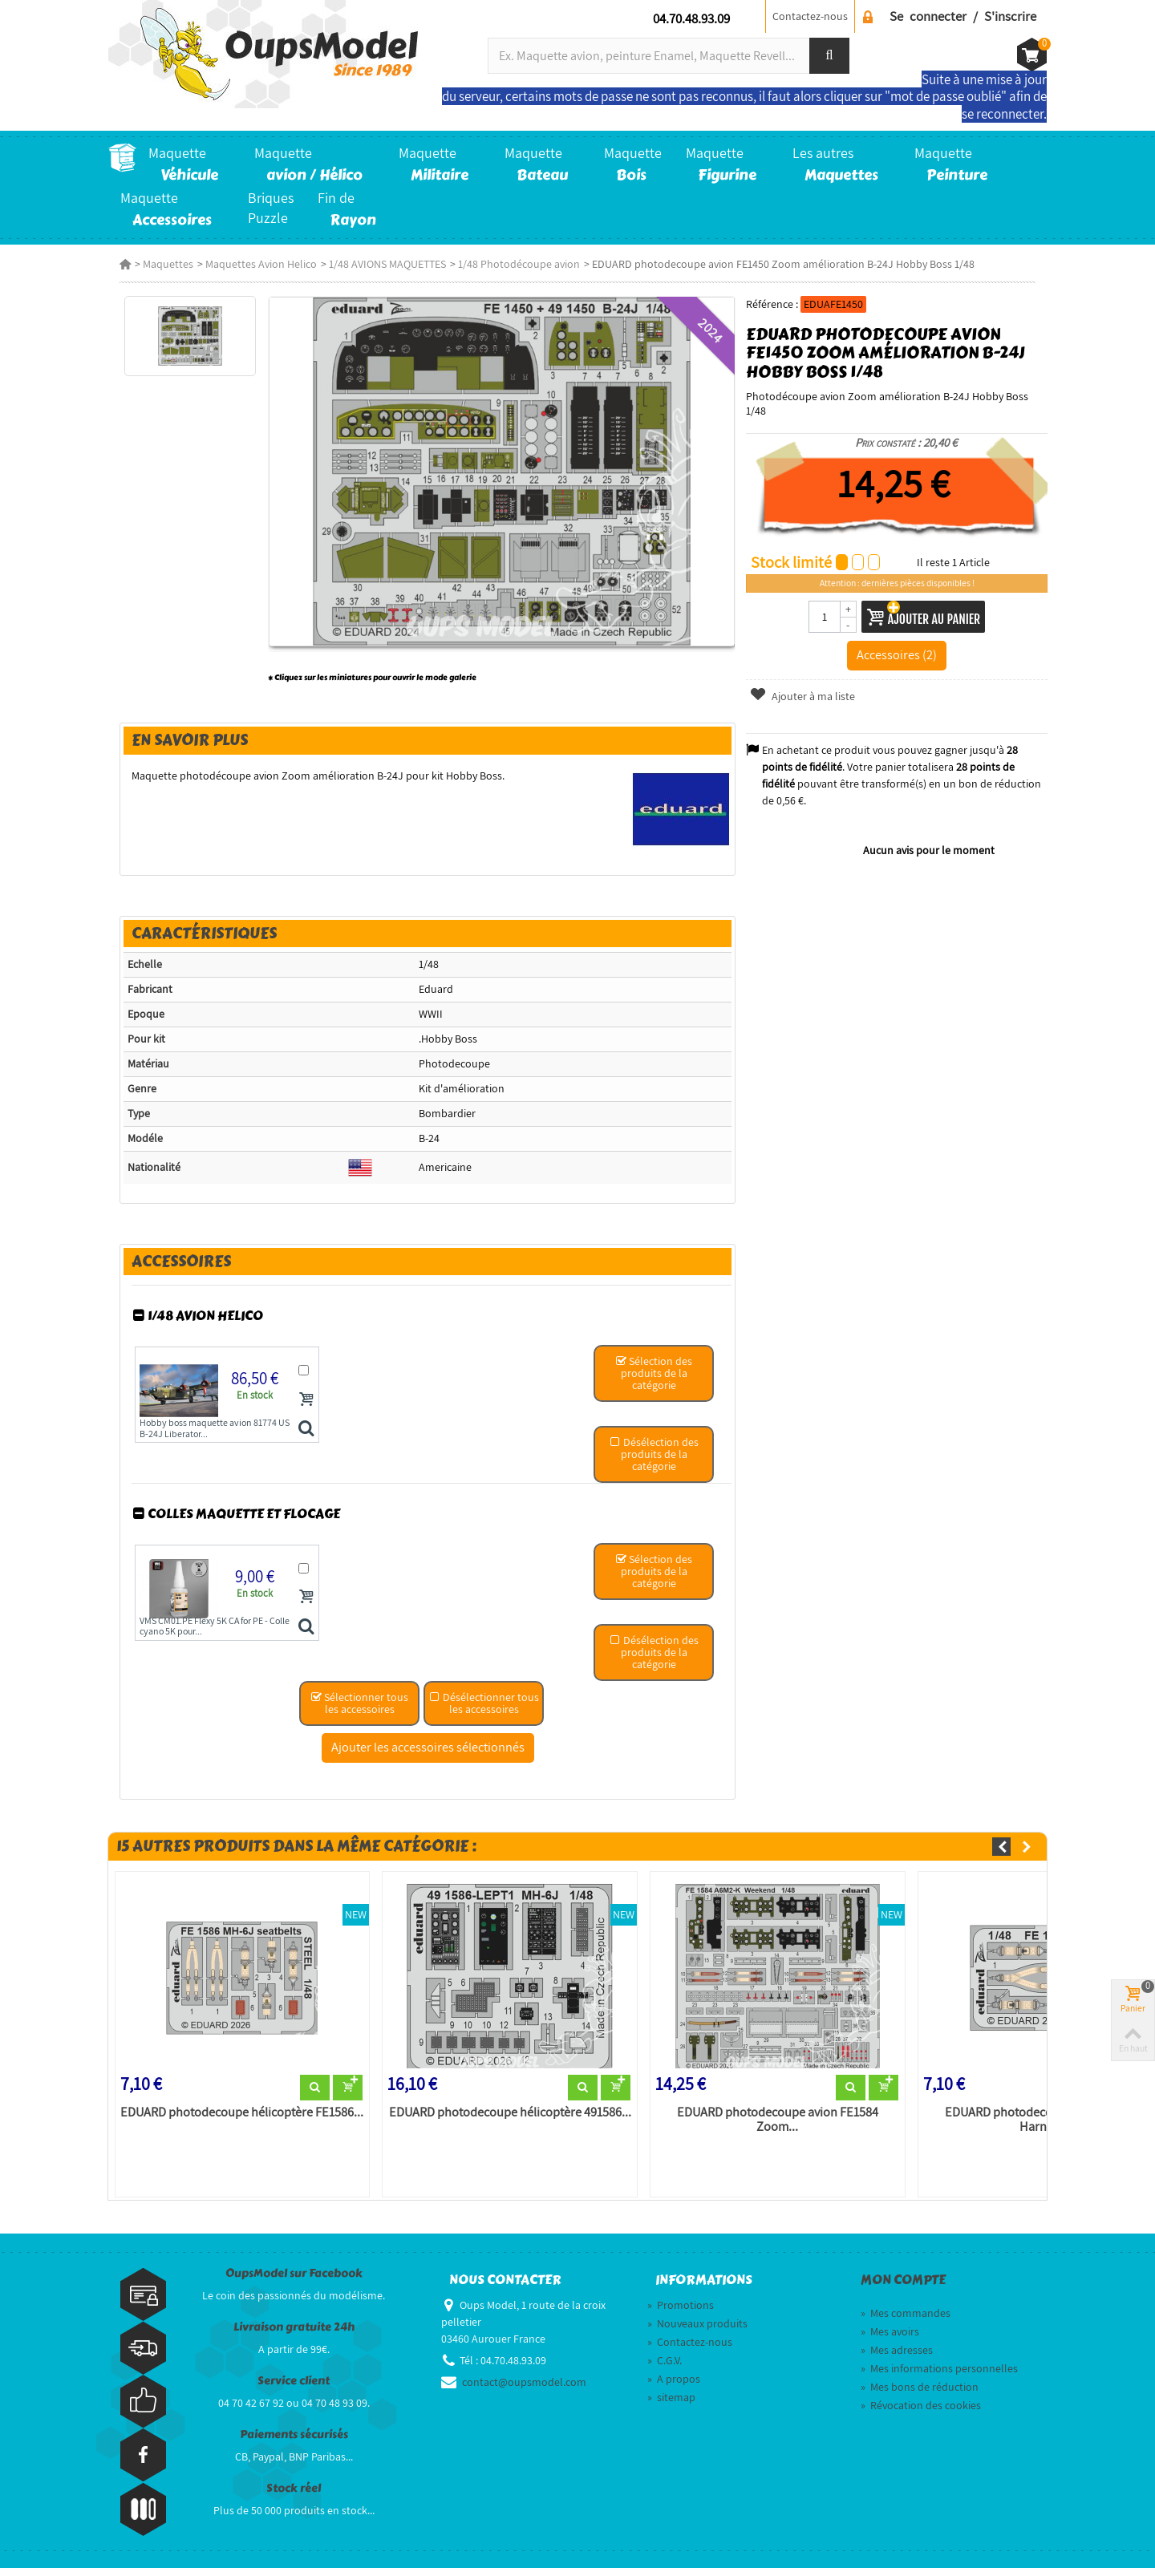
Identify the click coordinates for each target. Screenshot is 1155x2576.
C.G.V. (664, 2368)
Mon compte (903, 2287)
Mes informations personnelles (939, 2376)
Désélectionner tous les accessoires (482, 1708)
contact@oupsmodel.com (524, 2390)
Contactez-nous (810, 16)
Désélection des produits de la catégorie (654, 1445)
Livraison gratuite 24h (294, 2334)
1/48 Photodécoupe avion (508, 264)
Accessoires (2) (904, 640)
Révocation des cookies (921, 2413)
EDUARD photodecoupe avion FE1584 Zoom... (777, 2126)
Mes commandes (905, 2321)
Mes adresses (897, 2358)
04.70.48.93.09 (691, 18)
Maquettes (157, 264)
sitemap (671, 2405)
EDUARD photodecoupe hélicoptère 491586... (505, 2119)
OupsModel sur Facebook (294, 2280)
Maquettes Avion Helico (250, 264)
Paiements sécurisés (294, 2441)
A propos (673, 2387)
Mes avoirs (890, 2339)
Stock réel (293, 2495)
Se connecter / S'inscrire (963, 16)
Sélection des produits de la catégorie (655, 1381)
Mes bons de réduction (920, 2395)
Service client (293, 2388)
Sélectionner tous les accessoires (358, 1708)
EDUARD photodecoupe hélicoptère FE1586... (233, 2119)
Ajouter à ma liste (806, 681)
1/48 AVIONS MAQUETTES (376, 264)
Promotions (680, 2313)
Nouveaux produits (697, 2331)
